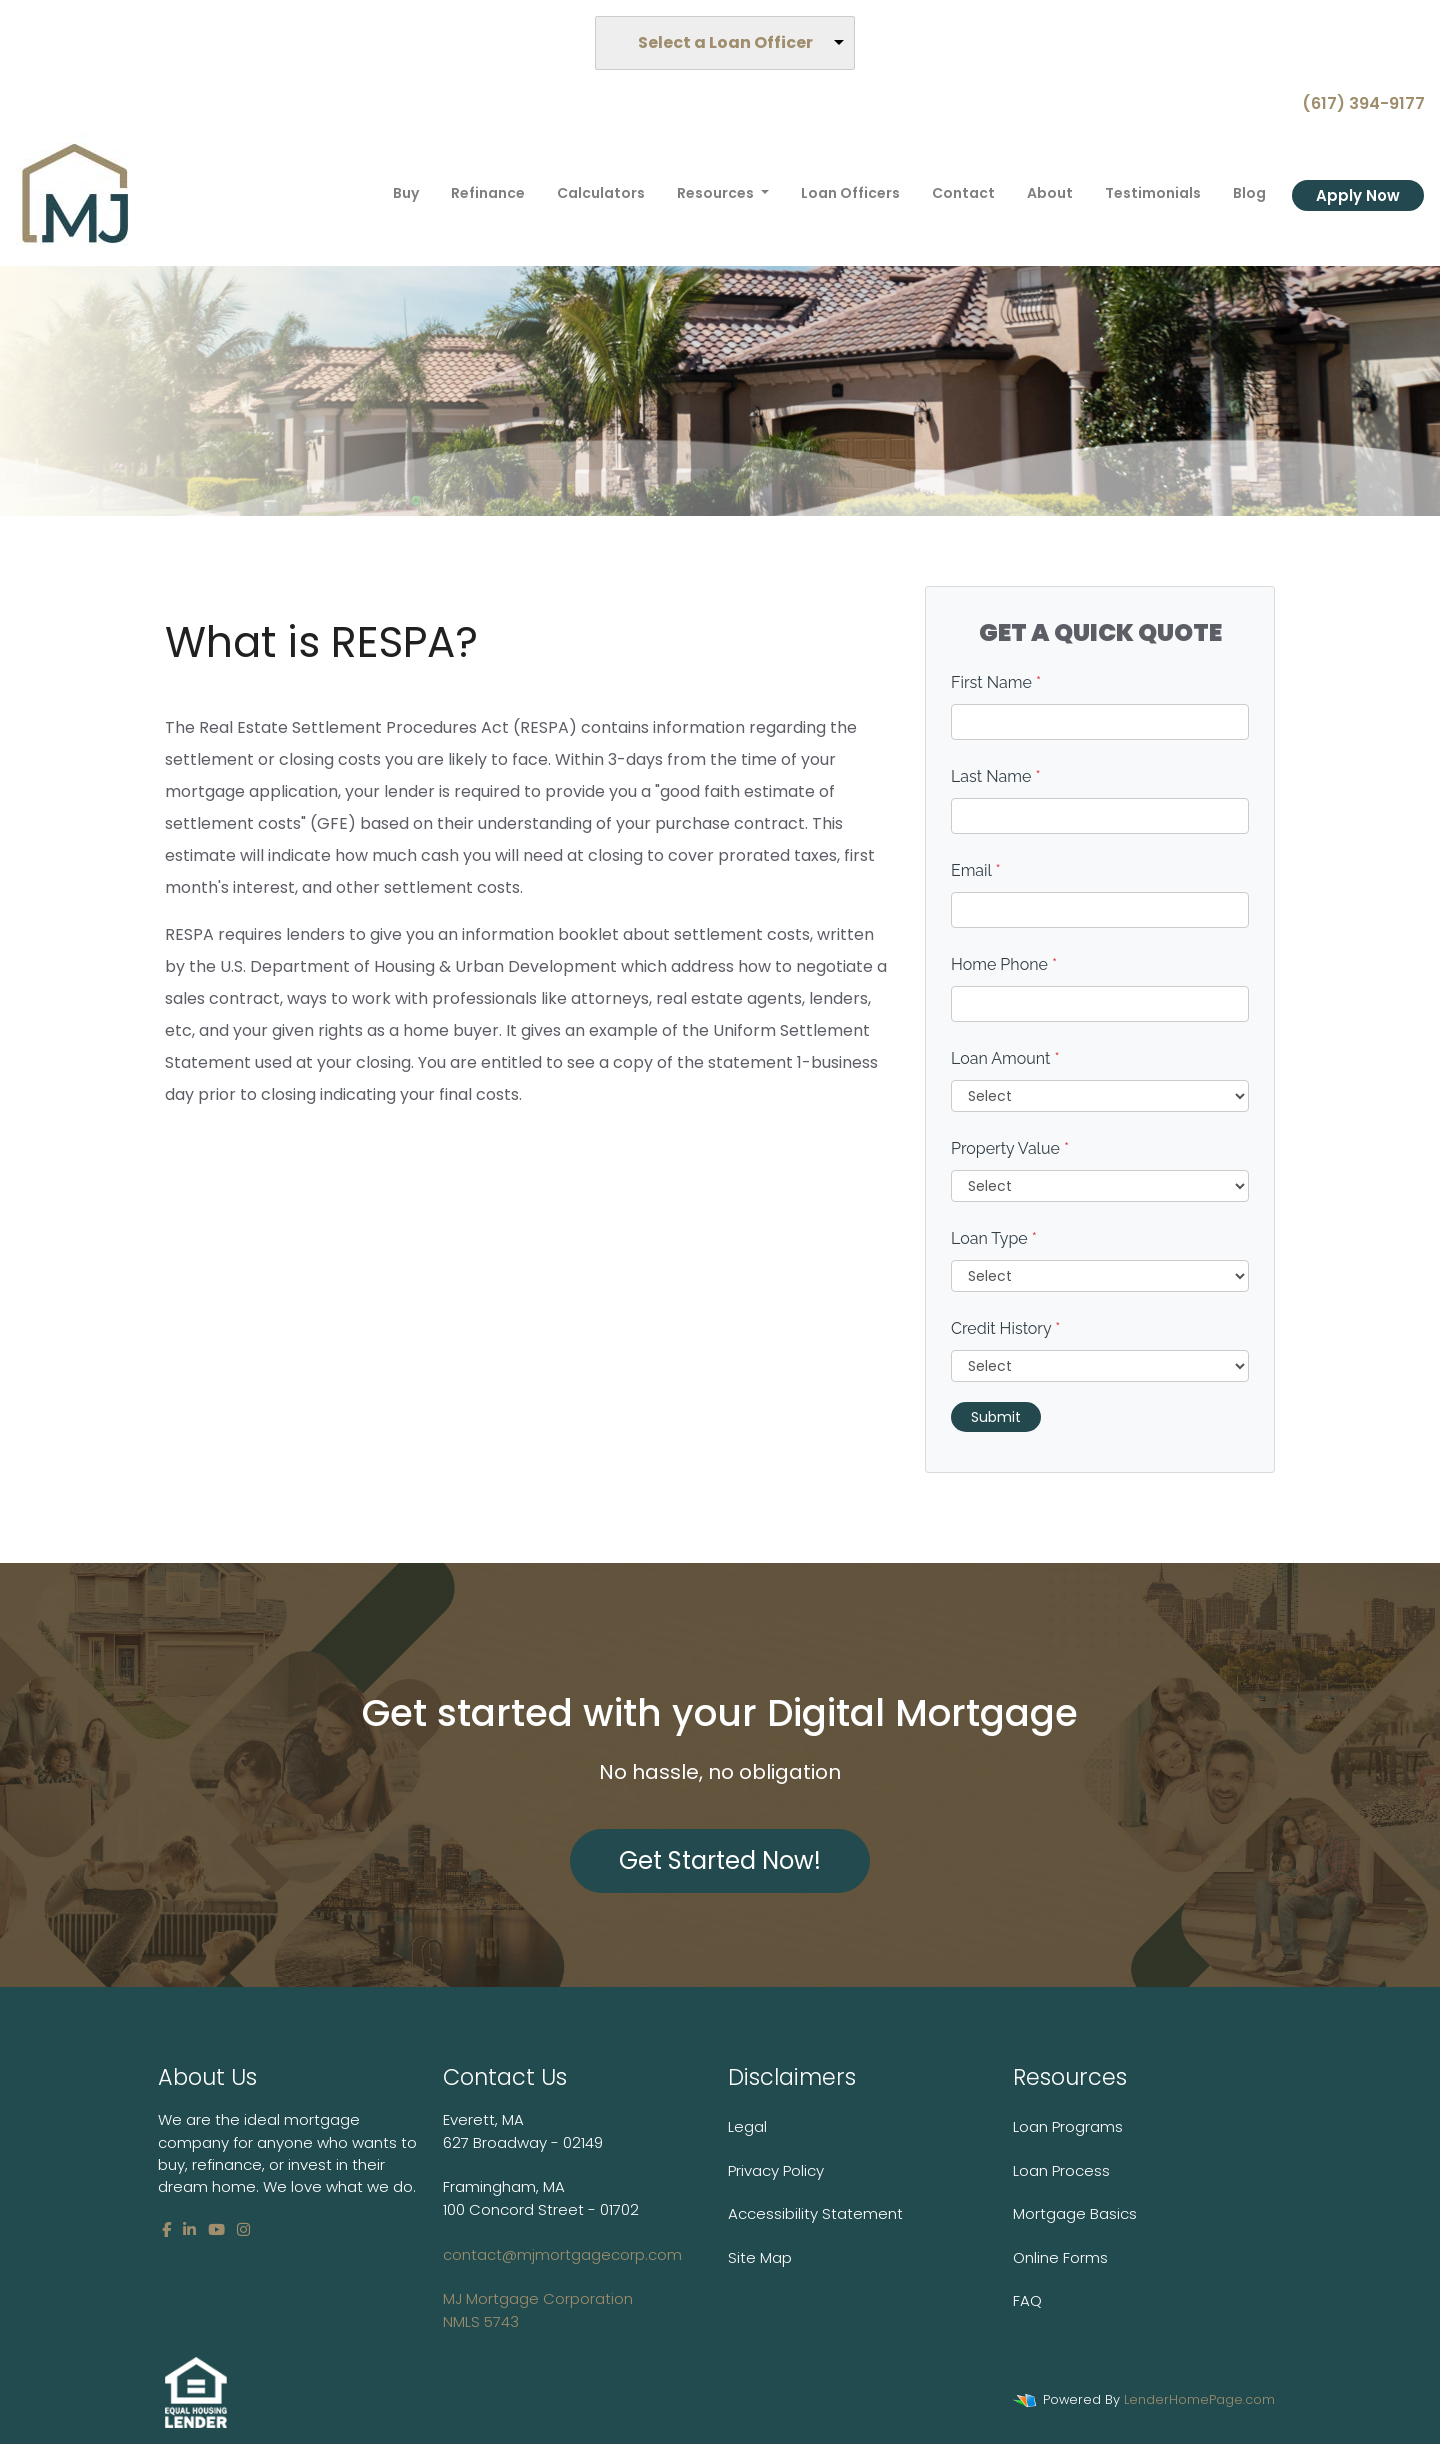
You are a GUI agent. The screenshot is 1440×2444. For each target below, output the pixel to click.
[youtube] (216, 2229)
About (1050, 193)
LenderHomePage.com (1199, 2399)
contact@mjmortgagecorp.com (562, 2288)
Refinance (488, 193)
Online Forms (1060, 2257)
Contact (963, 193)
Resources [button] (717, 193)
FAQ (1027, 2300)
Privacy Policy (776, 2170)
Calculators (601, 193)
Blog (1249, 193)
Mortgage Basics (1075, 2213)
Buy (406, 193)
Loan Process (1061, 2170)
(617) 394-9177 (1355, 103)
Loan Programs (1068, 2126)
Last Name (996, 776)
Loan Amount (1005, 1058)
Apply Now (1358, 195)
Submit (996, 1417)
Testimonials (1153, 193)
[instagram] (243, 2229)
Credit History (1005, 1328)
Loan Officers (850, 193)
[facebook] (166, 2229)
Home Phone (1004, 964)
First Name (996, 682)
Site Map (760, 2257)
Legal (747, 2126)
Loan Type (994, 1238)
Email (976, 870)
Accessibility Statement (815, 2213)
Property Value (1010, 1148)
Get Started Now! (720, 1860)
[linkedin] (189, 2229)
